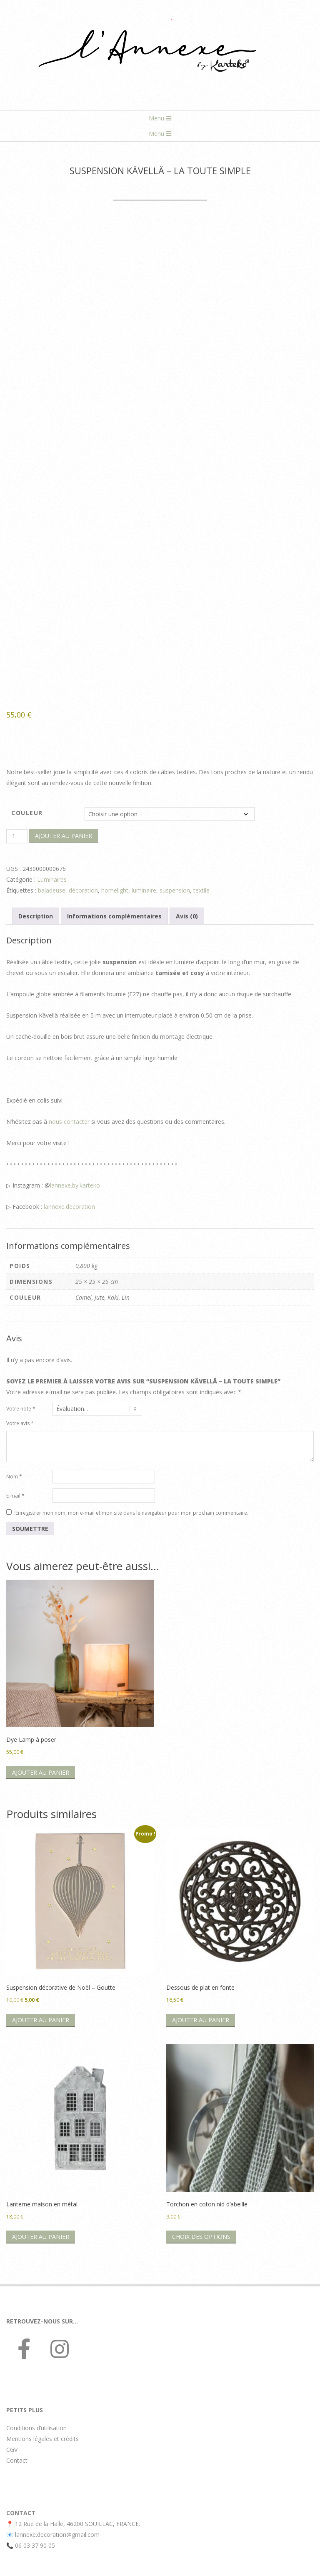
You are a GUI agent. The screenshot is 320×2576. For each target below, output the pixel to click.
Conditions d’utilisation (36, 2428)
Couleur (27, 813)
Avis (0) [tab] (187, 916)
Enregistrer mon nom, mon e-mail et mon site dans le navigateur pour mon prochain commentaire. (131, 1512)
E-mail (15, 1495)
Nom (14, 1476)
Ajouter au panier (63, 836)
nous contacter (69, 1121)
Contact (17, 2460)
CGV (12, 2449)
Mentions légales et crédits (42, 2439)
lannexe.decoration (69, 1206)
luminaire (144, 890)
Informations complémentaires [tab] (114, 916)
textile (201, 890)
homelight (114, 890)
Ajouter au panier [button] (40, 1772)
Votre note (20, 1408)
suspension (175, 890)
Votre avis (20, 1423)
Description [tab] (35, 916)
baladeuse (51, 890)
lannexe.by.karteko (75, 1185)
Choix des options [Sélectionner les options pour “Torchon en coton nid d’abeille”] (201, 2237)
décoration (83, 890)
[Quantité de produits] (17, 836)
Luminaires (52, 879)
